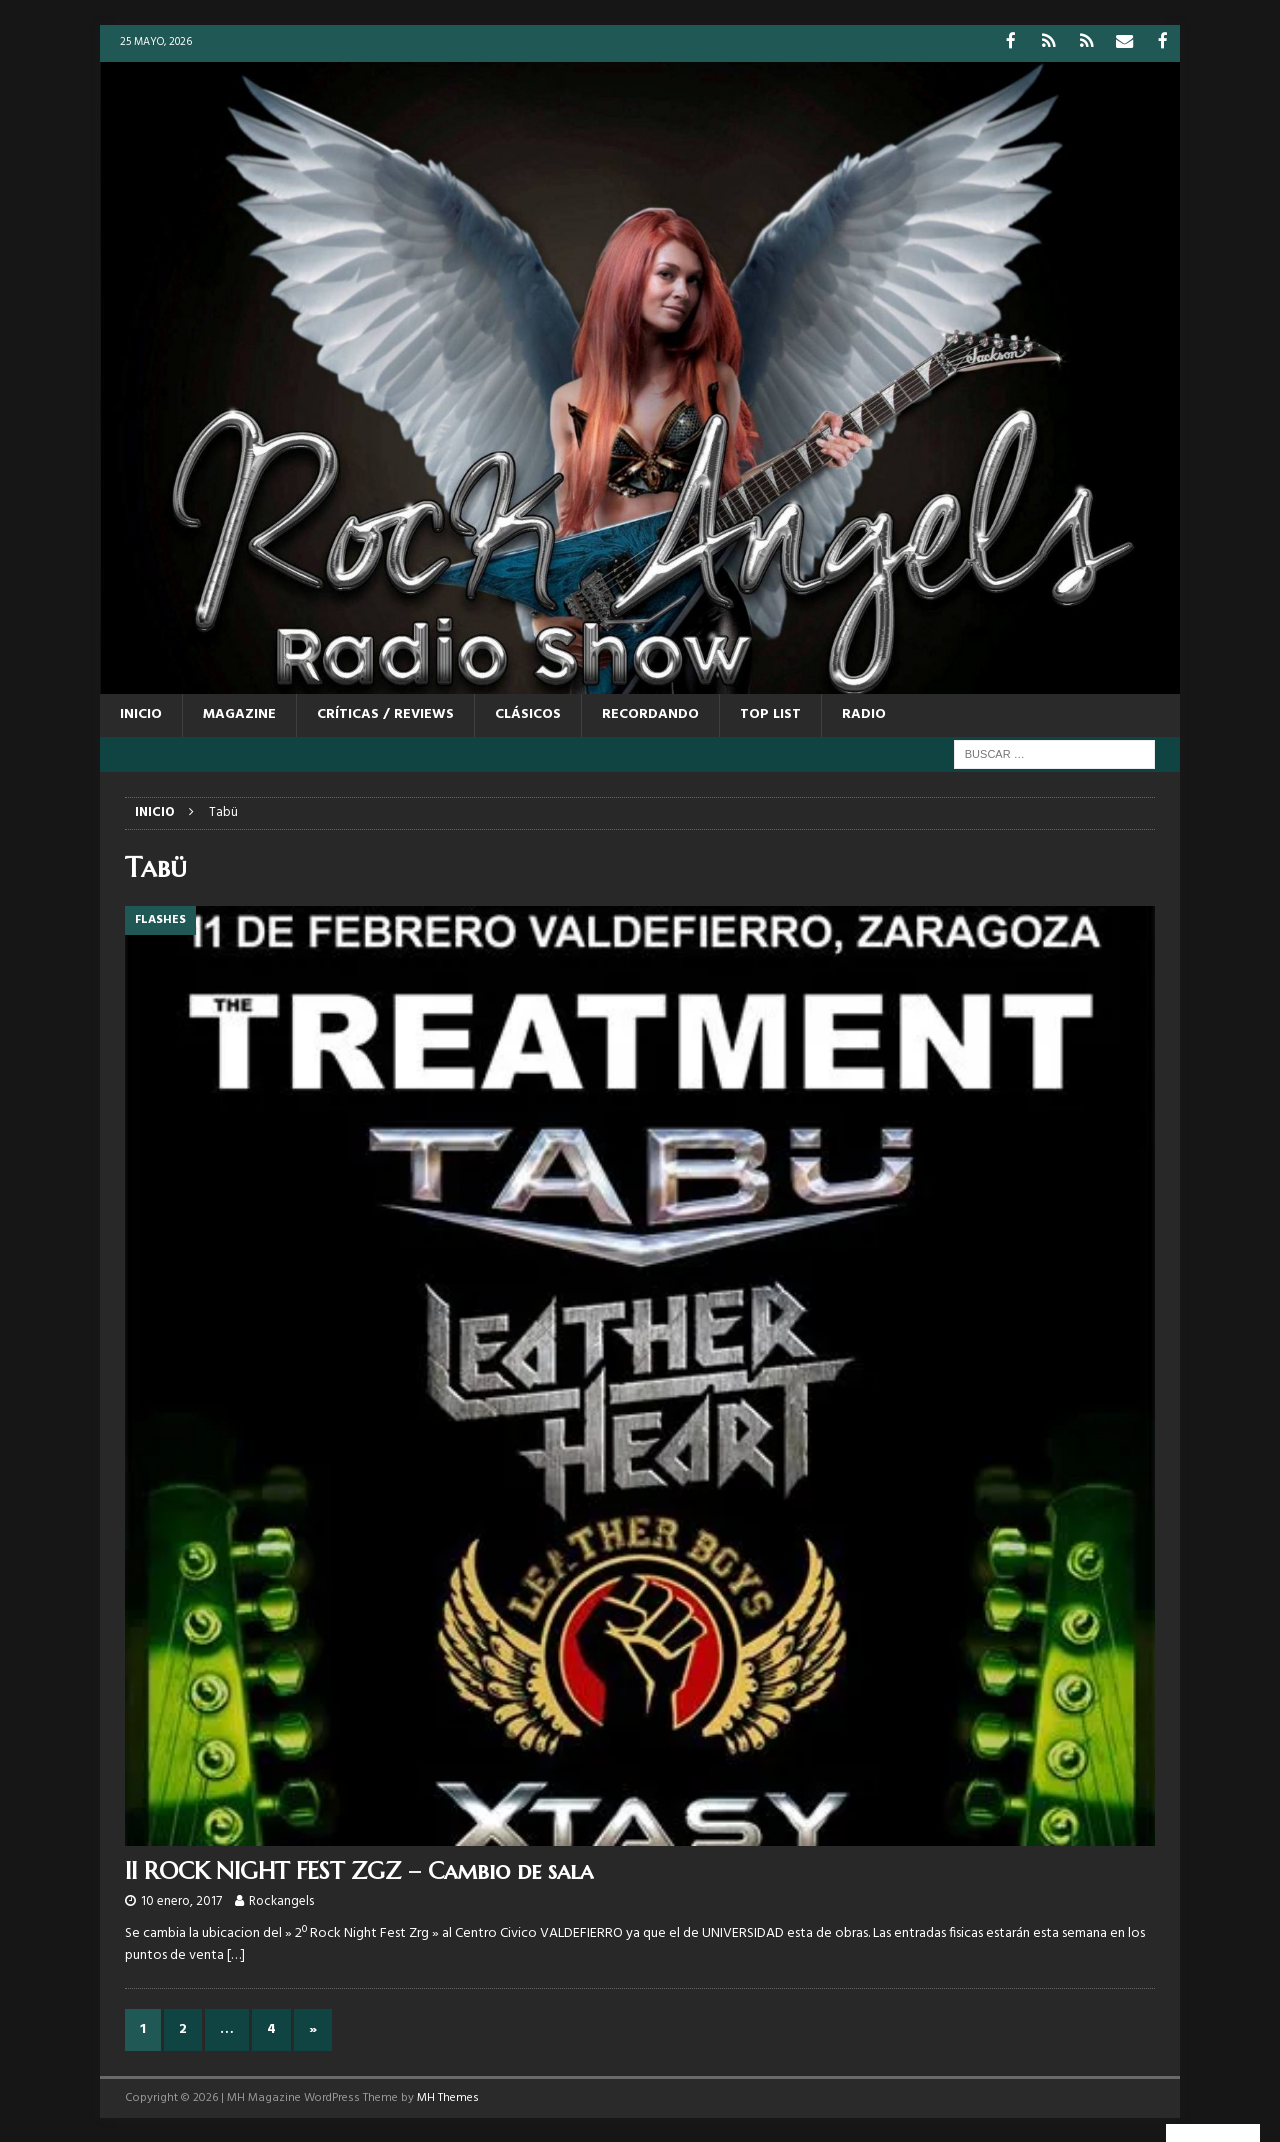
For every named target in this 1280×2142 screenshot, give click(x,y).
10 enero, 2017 (181, 1900)
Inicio (141, 713)
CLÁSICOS (528, 713)
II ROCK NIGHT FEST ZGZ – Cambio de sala (359, 1869)
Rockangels (281, 1900)
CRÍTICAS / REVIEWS (385, 713)
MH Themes (448, 2096)
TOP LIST (770, 713)
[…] (236, 1954)
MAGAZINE (239, 713)
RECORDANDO (650, 713)
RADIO (864, 713)
